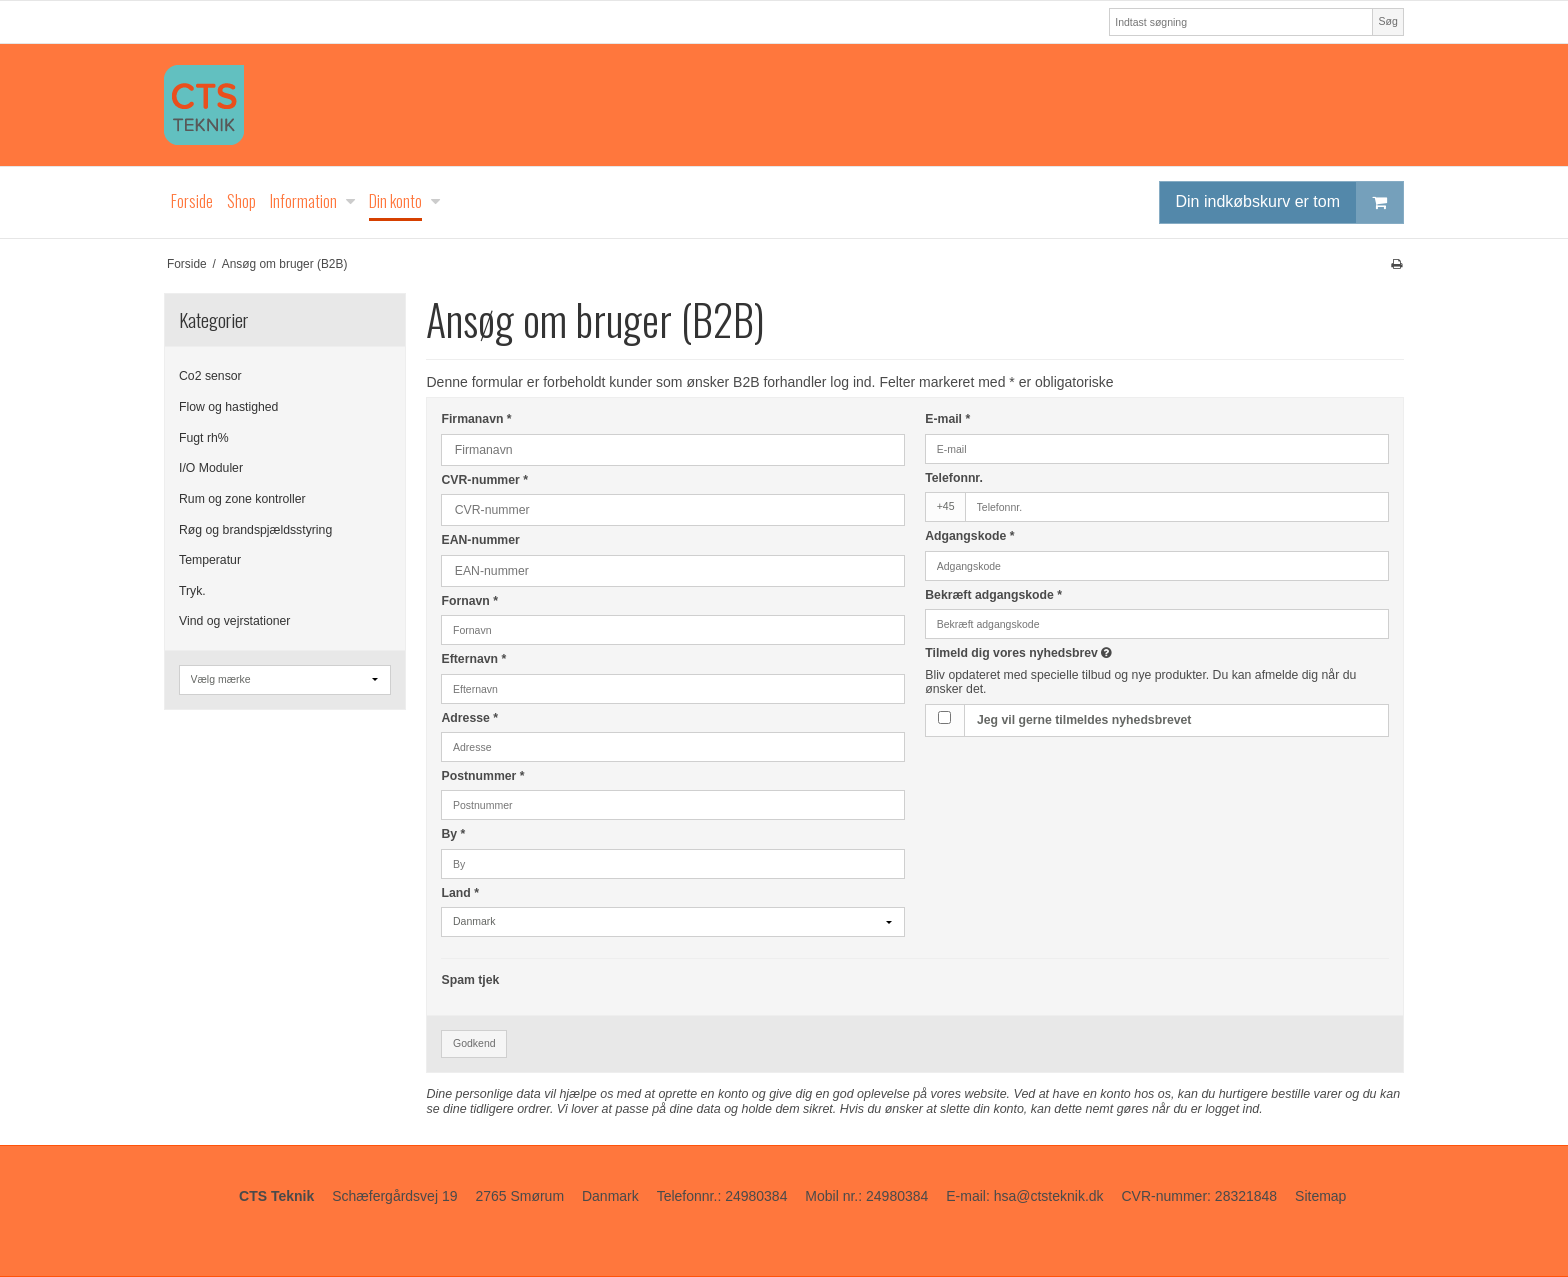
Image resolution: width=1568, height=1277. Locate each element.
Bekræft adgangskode (993, 595)
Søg (1387, 21)
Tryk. (192, 591)
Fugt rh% (204, 438)
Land (459, 893)
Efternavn (473, 659)
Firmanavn (476, 419)
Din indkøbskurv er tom (1290, 202)
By (453, 834)
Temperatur (210, 560)
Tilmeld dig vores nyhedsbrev (1089, 653)
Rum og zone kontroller (242, 499)
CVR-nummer (484, 480)
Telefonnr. (954, 478)
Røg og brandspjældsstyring (255, 530)
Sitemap (1320, 1196)
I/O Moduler (211, 468)
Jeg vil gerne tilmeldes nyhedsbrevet (1084, 720)
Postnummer (482, 776)
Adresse (469, 718)
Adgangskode (969, 536)
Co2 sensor (210, 376)
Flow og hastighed (228, 407)
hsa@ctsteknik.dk (1049, 1196)
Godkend (474, 1043)
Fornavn (469, 601)
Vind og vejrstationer (234, 621)
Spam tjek (470, 980)
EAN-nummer (480, 540)
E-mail (947, 419)
